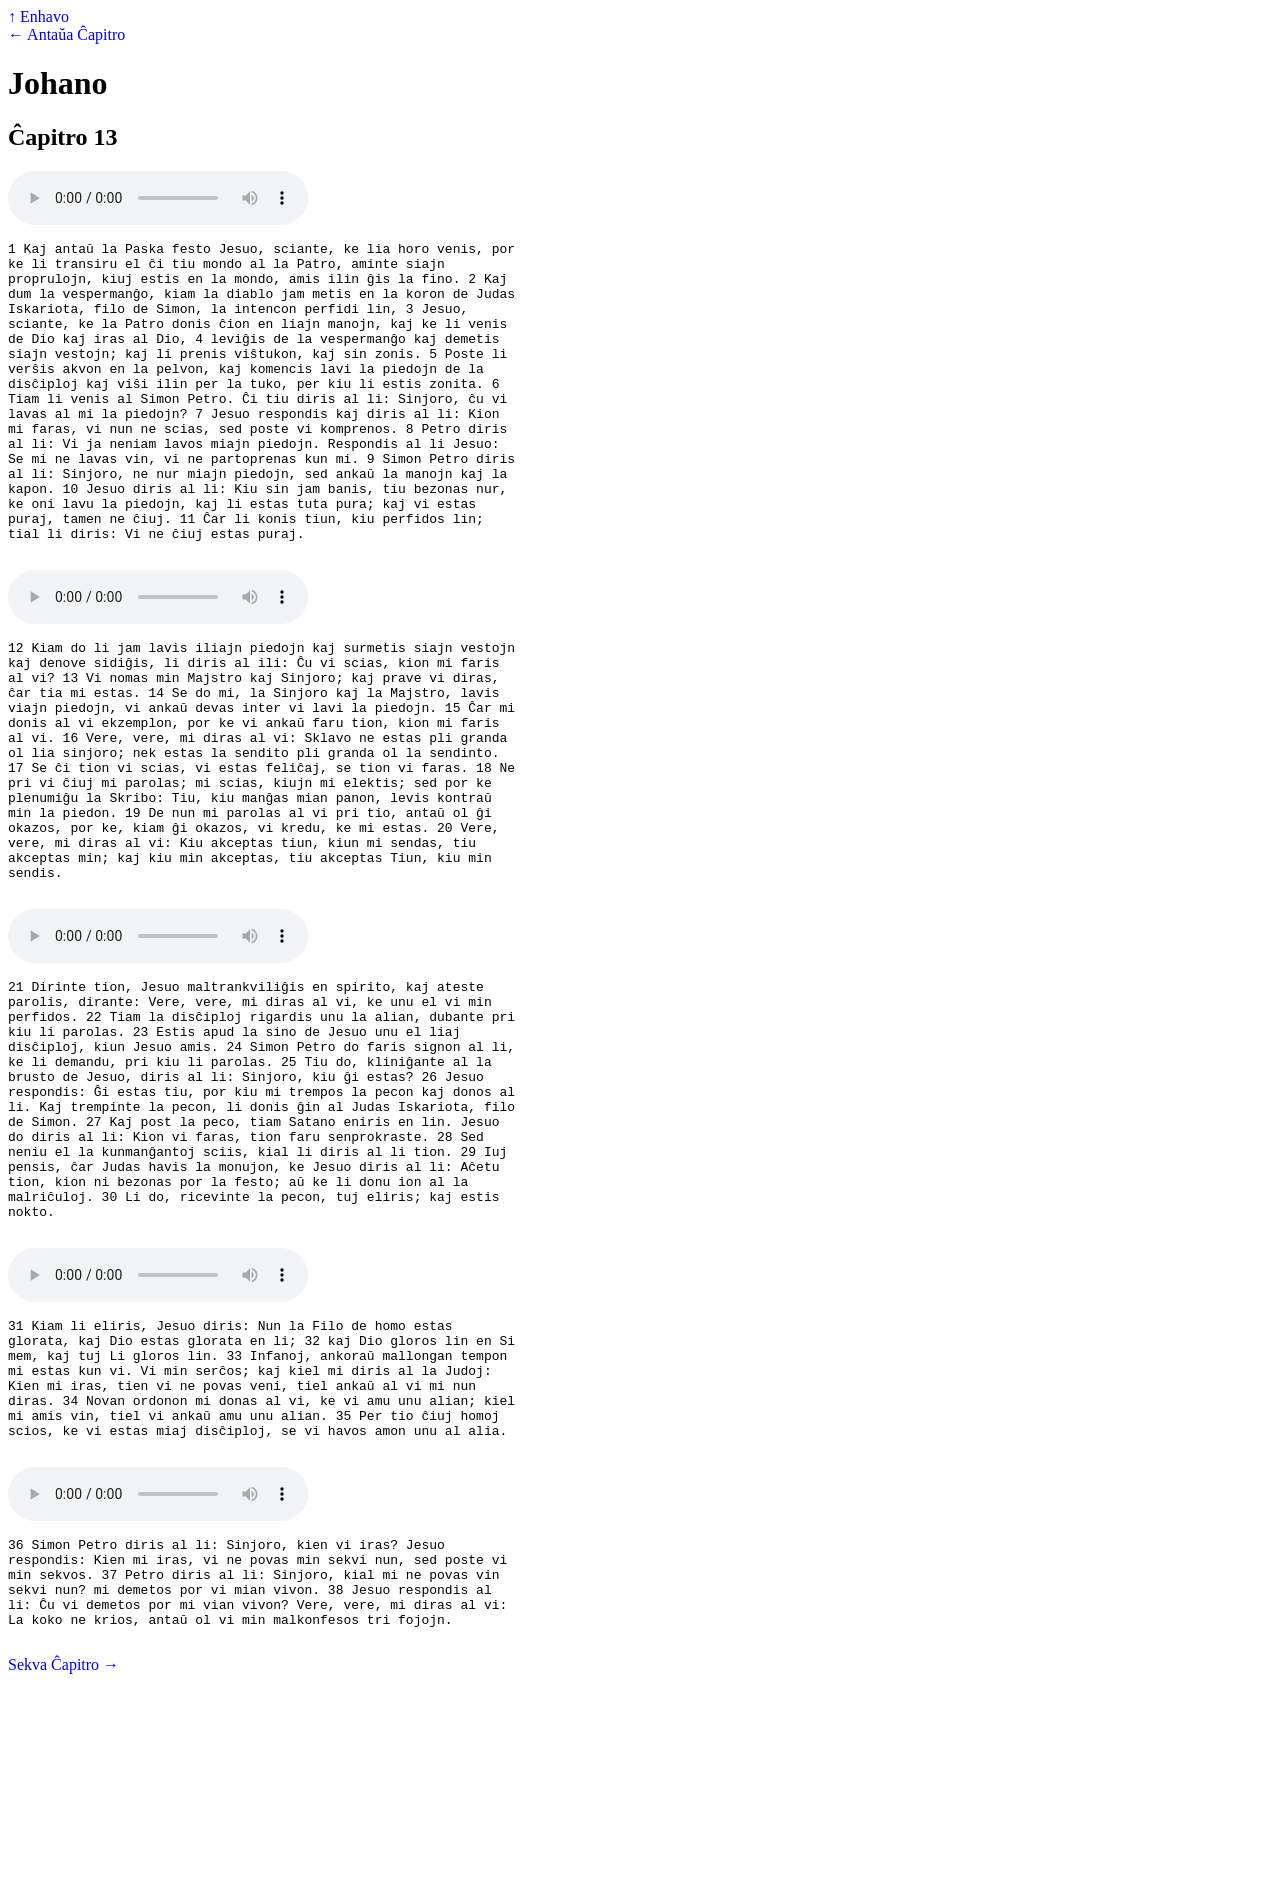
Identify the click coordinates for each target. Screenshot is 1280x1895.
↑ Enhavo (38, 16)
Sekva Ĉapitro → (63, 1877)
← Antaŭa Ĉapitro (66, 34)
